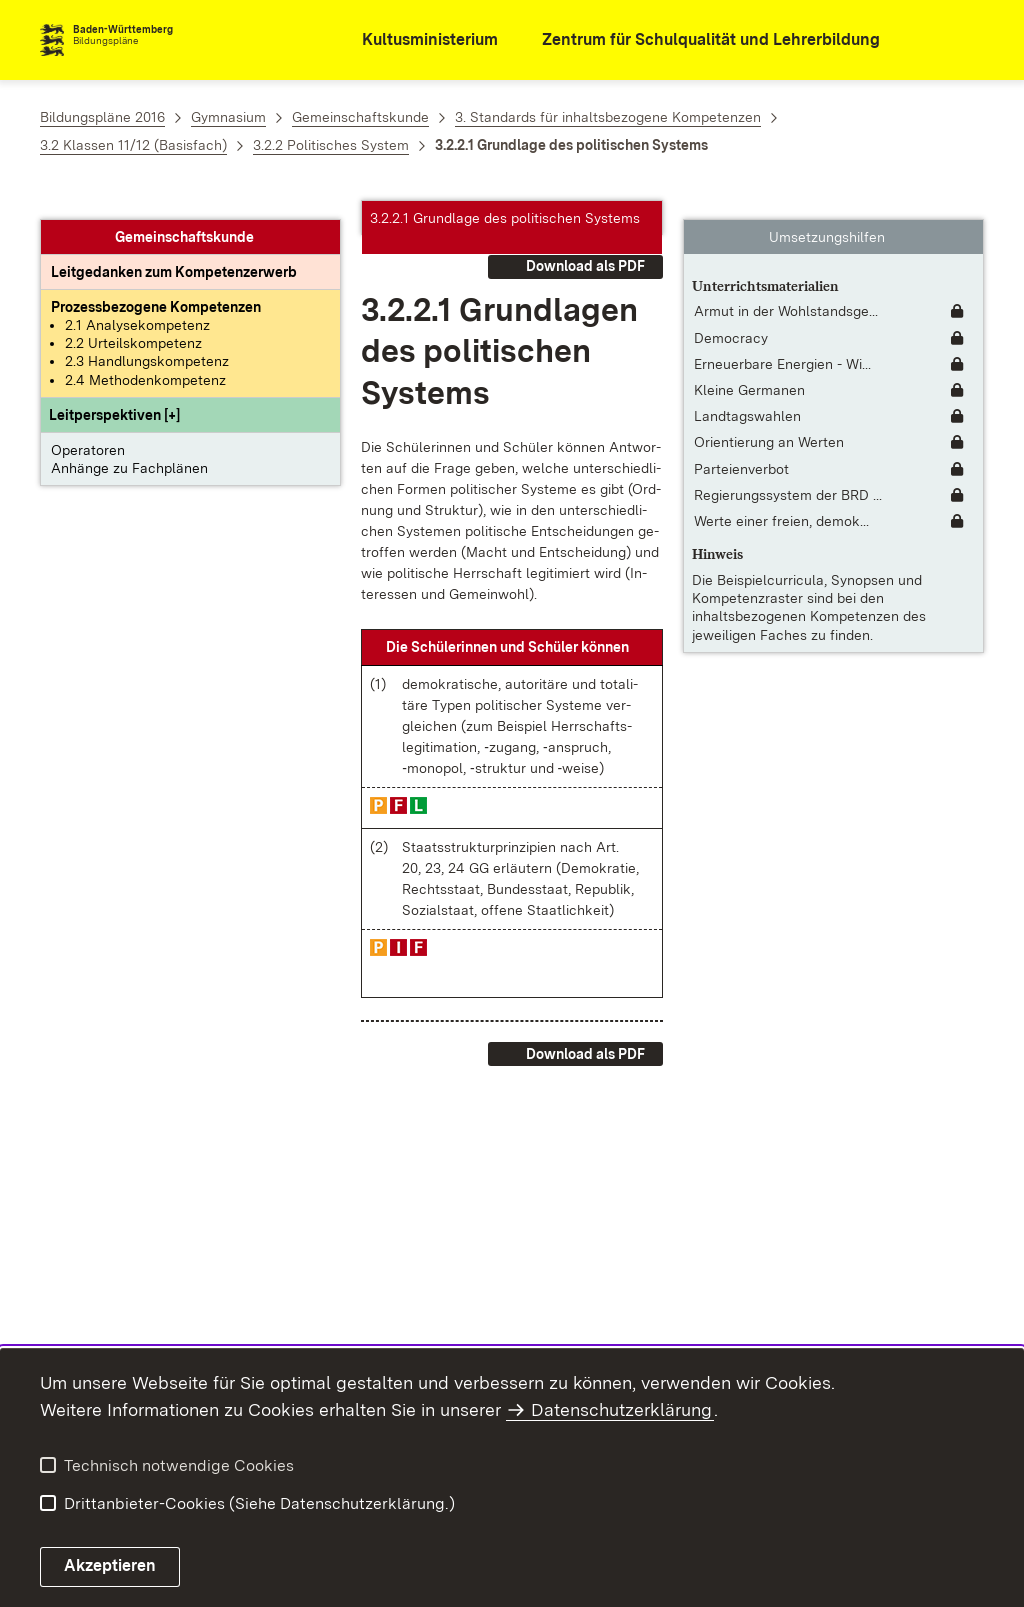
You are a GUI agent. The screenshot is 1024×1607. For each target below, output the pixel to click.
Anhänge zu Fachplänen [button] (129, 450)
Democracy (731, 320)
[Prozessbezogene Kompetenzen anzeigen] (156, 289)
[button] (114, 397)
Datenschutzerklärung (621, 1409)
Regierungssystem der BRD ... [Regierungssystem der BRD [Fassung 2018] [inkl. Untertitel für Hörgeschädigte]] (788, 477)
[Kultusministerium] (416, 40)
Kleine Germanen (749, 372)
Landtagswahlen (747, 398)
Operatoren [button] (88, 432)
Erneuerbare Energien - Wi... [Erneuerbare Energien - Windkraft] (782, 346)
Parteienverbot (741, 450)
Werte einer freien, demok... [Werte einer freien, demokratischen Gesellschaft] (781, 503)
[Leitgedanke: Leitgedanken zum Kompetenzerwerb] (174, 254)
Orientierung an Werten (769, 424)
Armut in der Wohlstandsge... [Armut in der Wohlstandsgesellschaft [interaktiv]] (786, 293)
